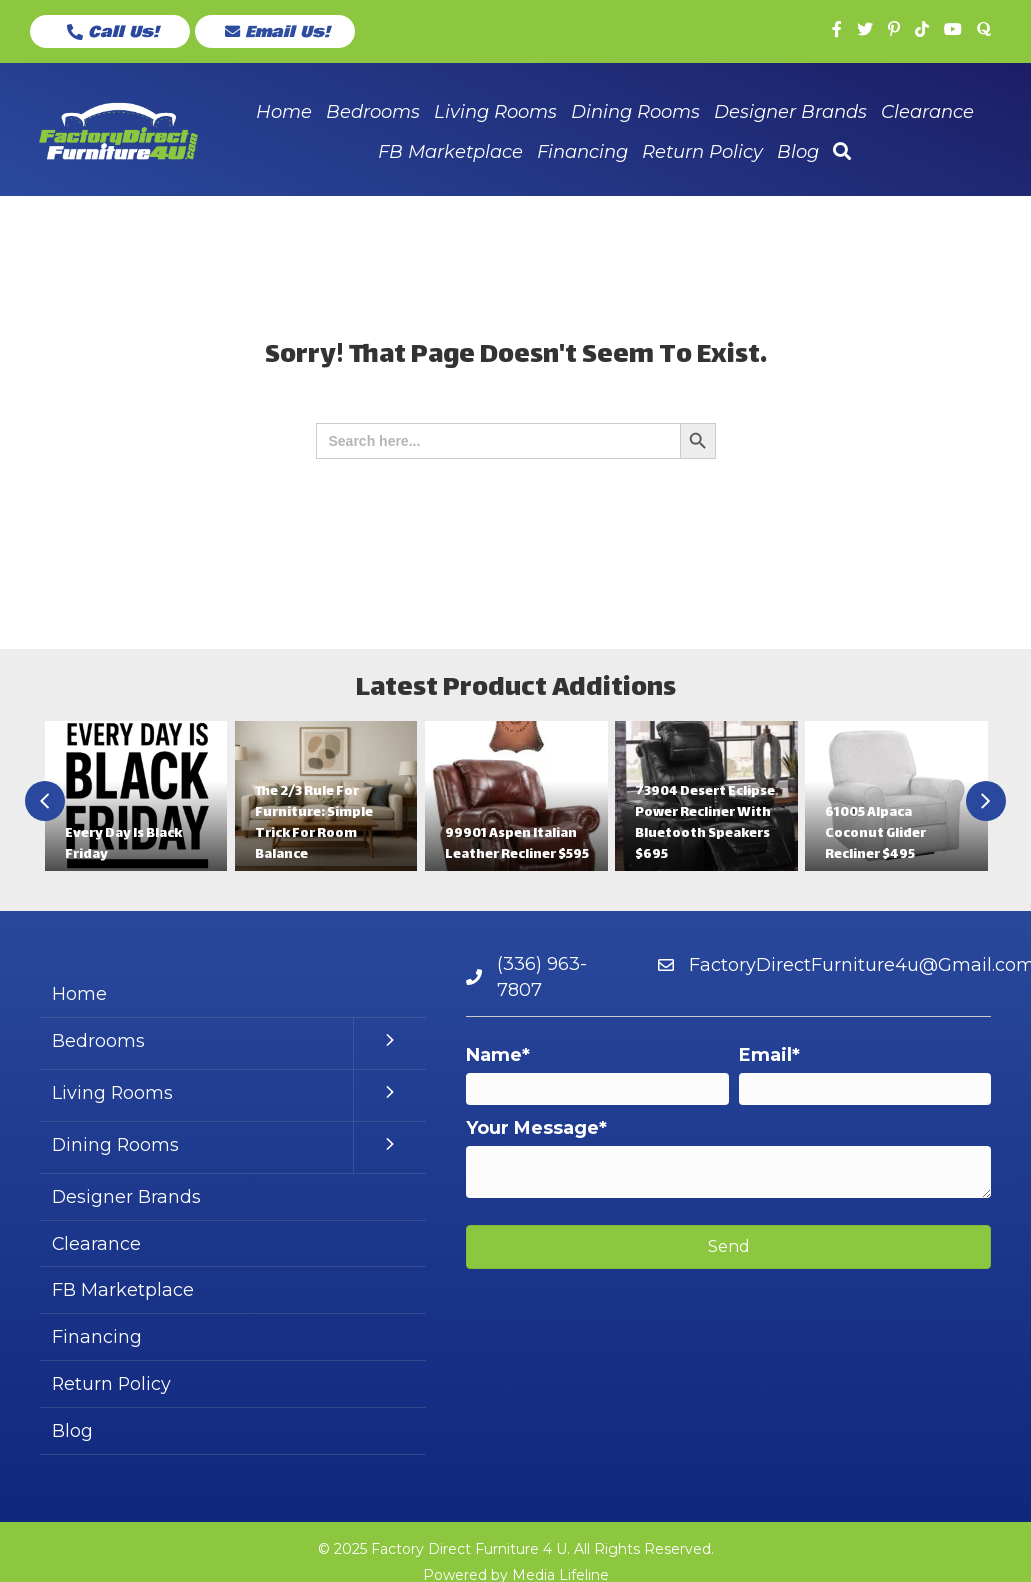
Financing (97, 1340)
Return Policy (112, 1387)
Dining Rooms (116, 1147)
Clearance (97, 1246)
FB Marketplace (123, 1293)
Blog (72, 1435)
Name (494, 1056)
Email (765, 1056)
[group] (136, 798)
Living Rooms (113, 1095)
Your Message (532, 1129)
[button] (110, 32)
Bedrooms (98, 1043)
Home (79, 996)
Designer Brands (127, 1199)
